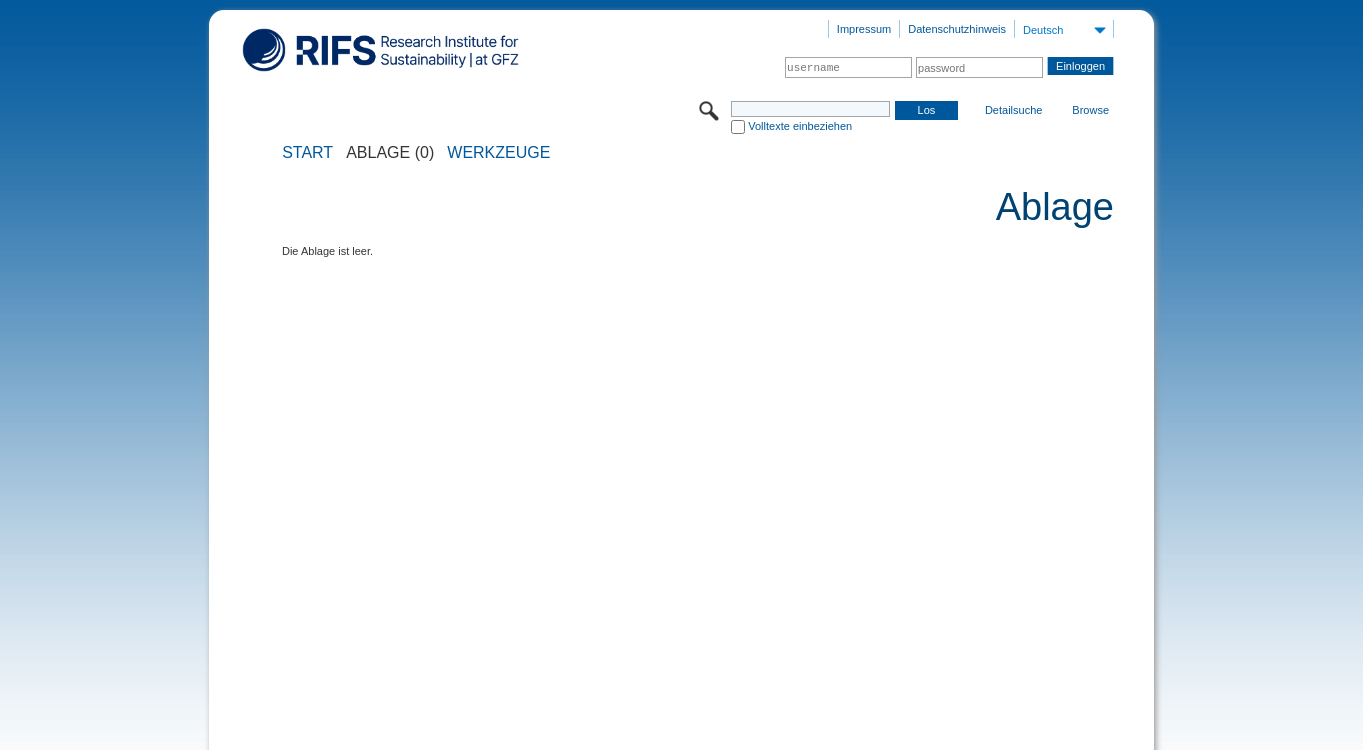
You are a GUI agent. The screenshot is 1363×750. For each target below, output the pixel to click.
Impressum (864, 29)
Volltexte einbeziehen (800, 126)
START (307, 153)
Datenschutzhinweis (957, 29)
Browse (1090, 110)
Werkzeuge (498, 153)
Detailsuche (1013, 110)
